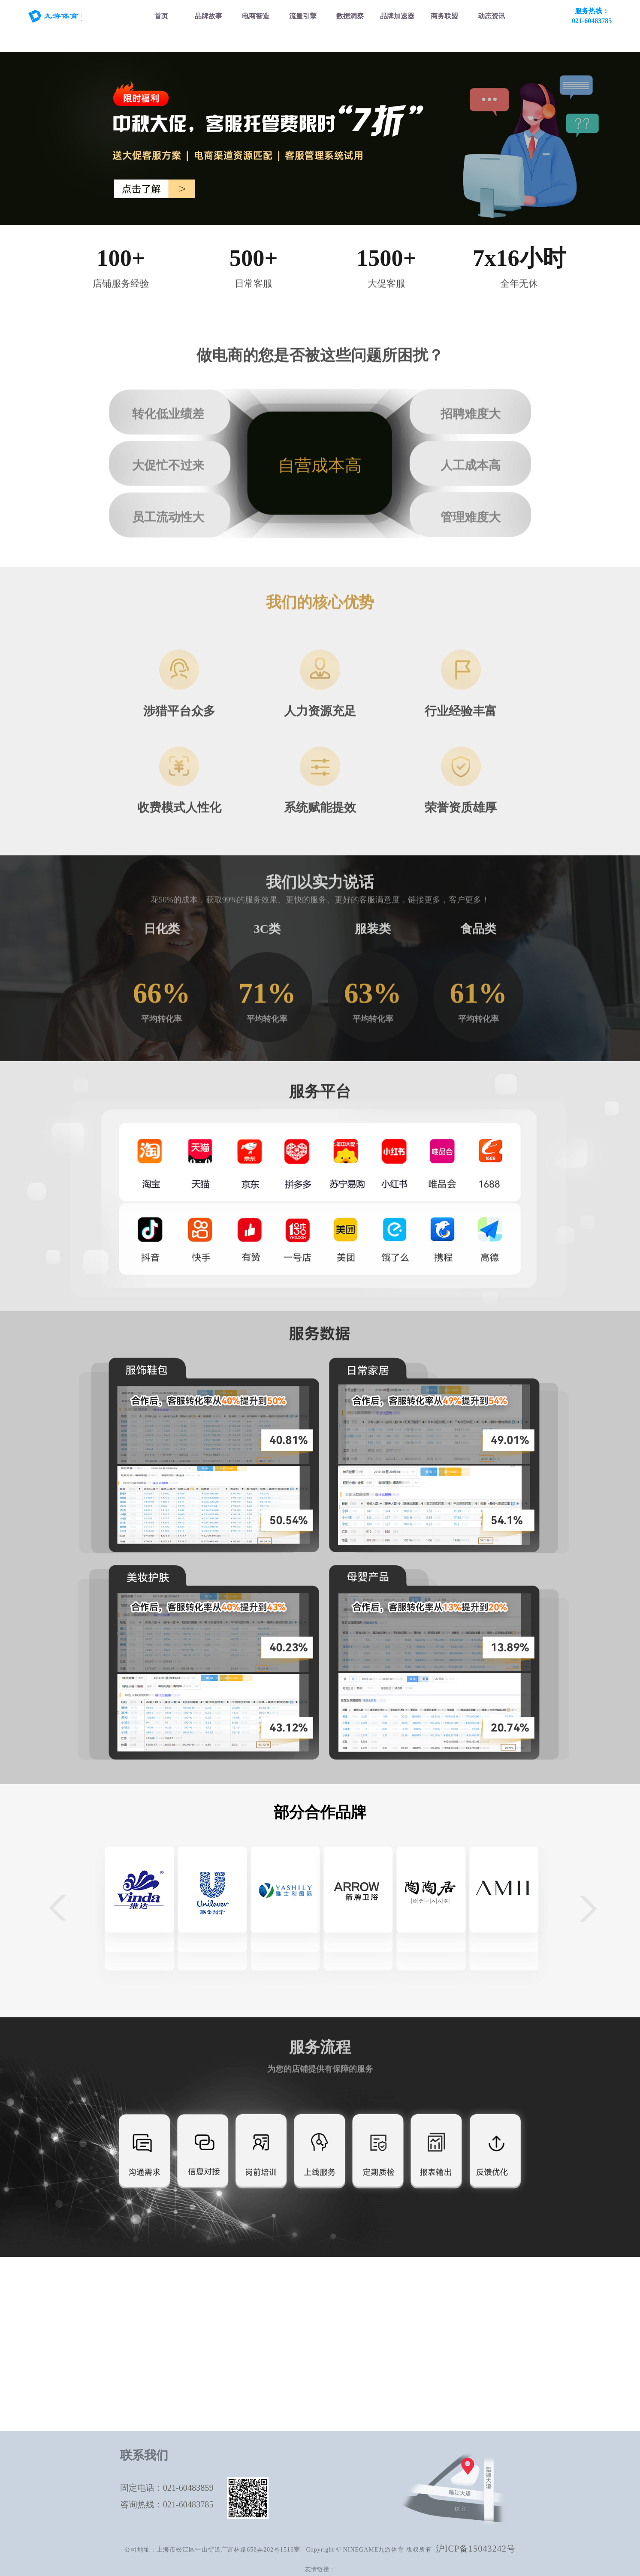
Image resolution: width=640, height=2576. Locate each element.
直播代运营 (170, 2389)
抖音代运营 (170, 2372)
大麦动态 (470, 2339)
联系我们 (470, 2356)
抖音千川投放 (270, 2305)
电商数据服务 (370, 2322)
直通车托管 (270, 2322)
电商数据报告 (370, 2305)
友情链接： (320, 2569)
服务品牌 (470, 2305)
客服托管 (169, 2405)
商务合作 (470, 2322)
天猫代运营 (170, 2305)
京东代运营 (170, 2356)
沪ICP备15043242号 (476, 2548)
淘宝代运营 (170, 2322)
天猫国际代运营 (170, 2339)
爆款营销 (269, 2339)
